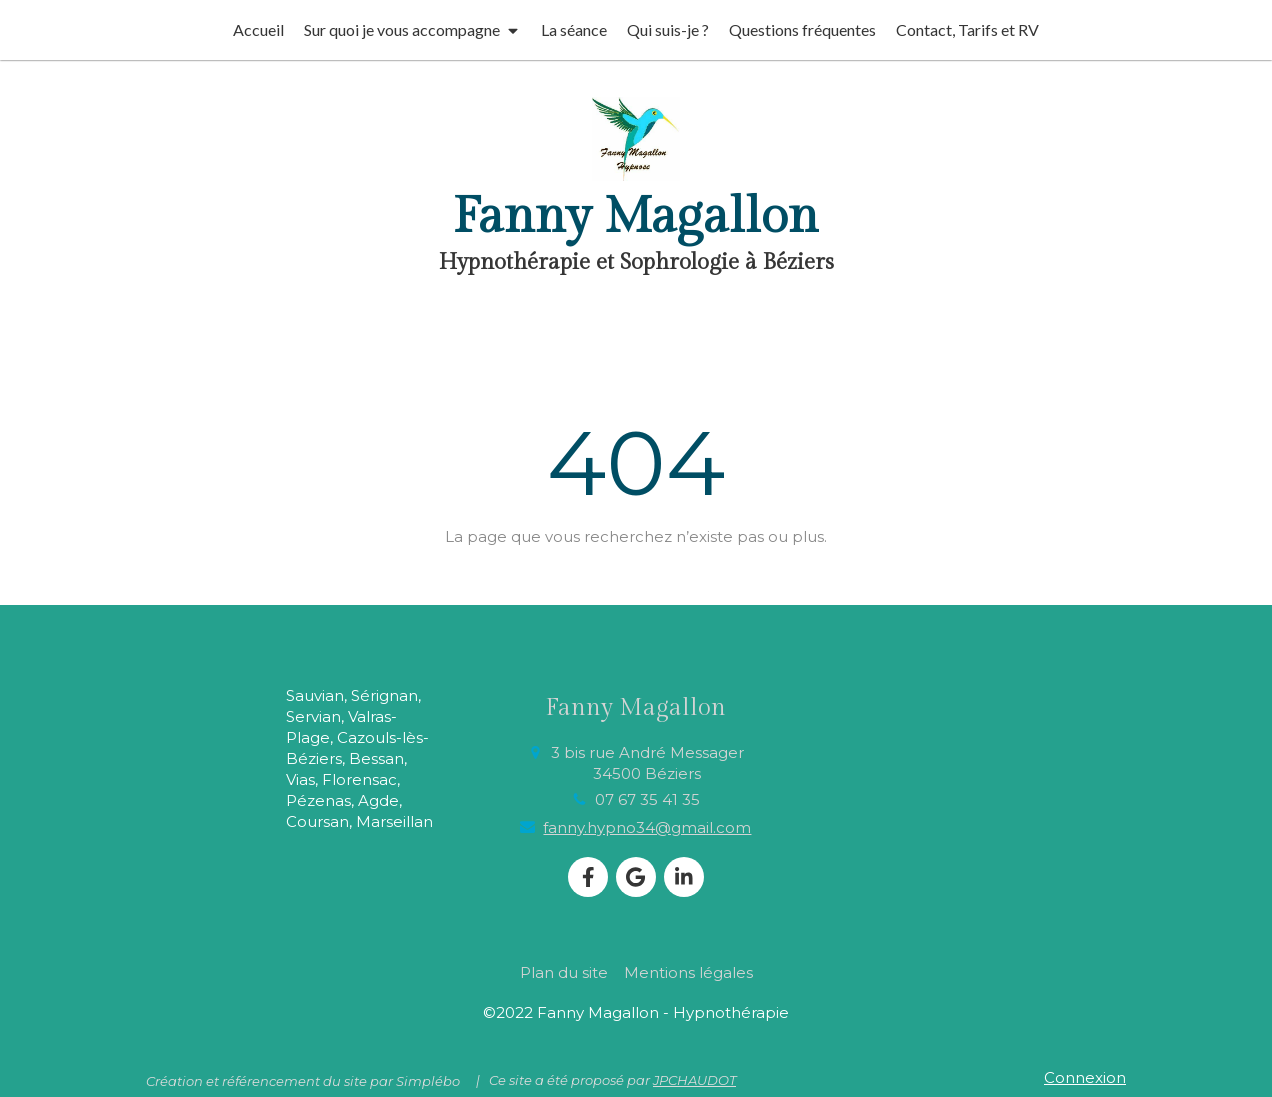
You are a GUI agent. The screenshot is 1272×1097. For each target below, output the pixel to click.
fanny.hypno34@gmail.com (647, 827)
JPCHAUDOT (694, 1080)
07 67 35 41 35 (647, 799)
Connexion (1085, 1077)
